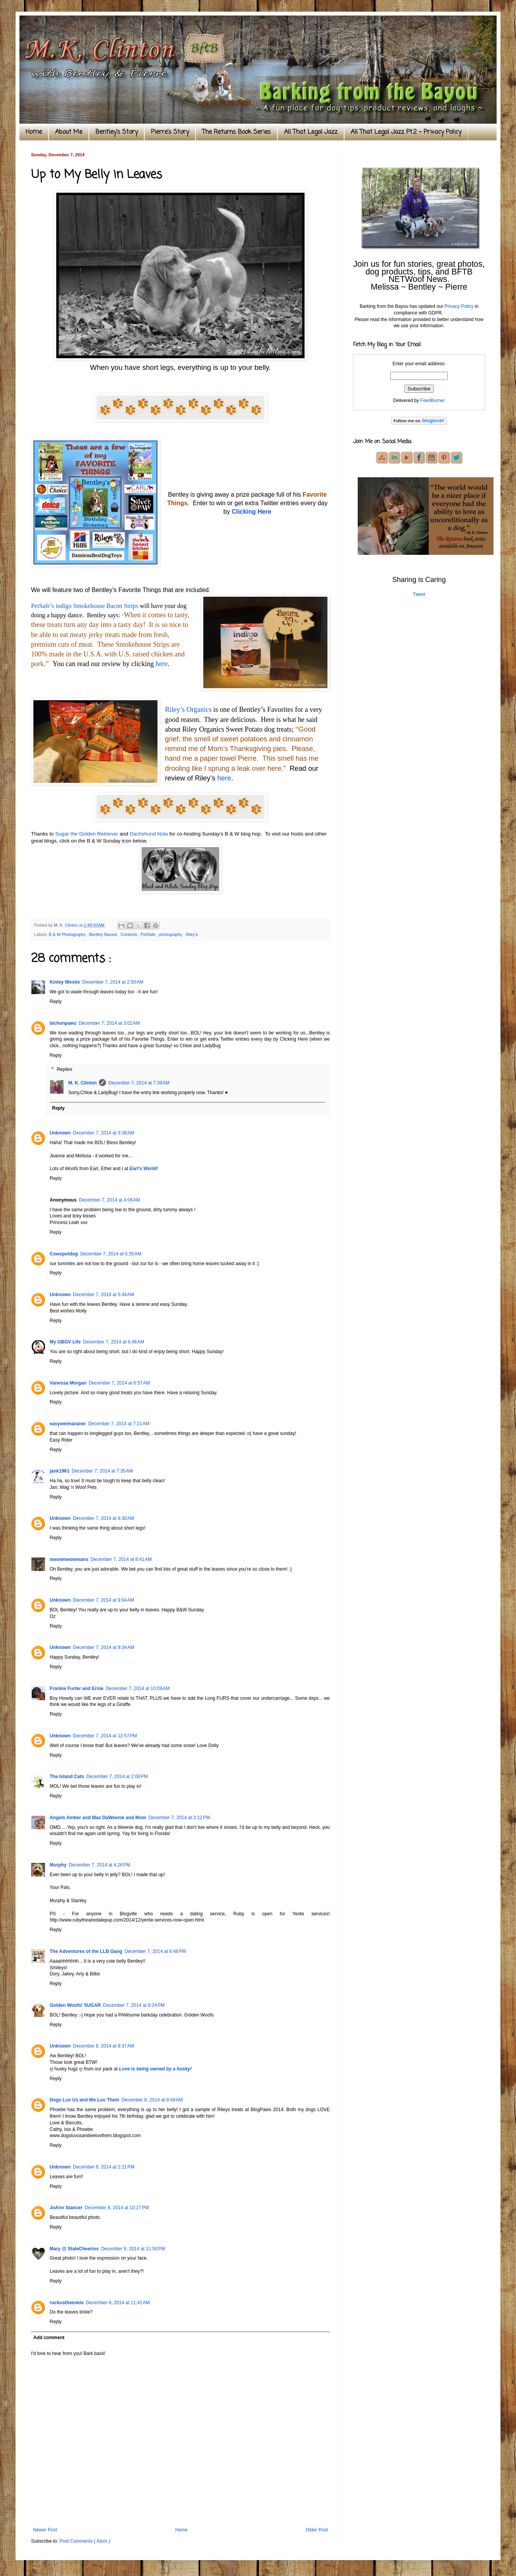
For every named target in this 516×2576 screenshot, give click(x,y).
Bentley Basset (103, 934)
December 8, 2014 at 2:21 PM (103, 2167)
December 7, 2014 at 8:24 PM (133, 2005)
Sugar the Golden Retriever (86, 834)
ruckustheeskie (66, 2302)
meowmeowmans (69, 1559)
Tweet (419, 594)
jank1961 (59, 1471)
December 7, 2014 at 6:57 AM (119, 1383)
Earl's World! (144, 1168)
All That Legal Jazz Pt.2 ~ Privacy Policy (406, 132)
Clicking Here (251, 511)
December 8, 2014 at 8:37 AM (103, 2046)
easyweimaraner (68, 1423)
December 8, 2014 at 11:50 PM (133, 2248)
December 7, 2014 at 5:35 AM (111, 1254)
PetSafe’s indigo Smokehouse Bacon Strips (84, 606)
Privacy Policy (459, 306)
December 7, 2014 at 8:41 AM (121, 1559)
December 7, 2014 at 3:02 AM (109, 1023)
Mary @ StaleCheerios (74, 2248)
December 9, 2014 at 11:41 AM (117, 2302)
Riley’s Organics (188, 709)
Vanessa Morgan (68, 1383)
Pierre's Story (170, 132)
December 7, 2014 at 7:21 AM (118, 1423)
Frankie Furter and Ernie (77, 1688)
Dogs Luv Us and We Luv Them (84, 2100)
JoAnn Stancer (66, 2207)
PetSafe (148, 934)
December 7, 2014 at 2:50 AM (113, 982)
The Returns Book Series (236, 132)
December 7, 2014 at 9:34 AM (103, 1647)
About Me (68, 132)
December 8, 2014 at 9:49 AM (152, 2100)
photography (171, 934)
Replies (64, 1069)
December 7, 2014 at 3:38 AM (103, 1133)
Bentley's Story (116, 132)
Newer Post (45, 2530)
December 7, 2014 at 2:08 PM (117, 1776)
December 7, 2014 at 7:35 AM (102, 1471)
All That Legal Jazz (311, 132)
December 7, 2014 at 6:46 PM (155, 1951)
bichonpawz (63, 1023)
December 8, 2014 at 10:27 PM (117, 2207)
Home (34, 132)
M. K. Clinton (82, 1083)
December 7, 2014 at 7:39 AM (139, 1083)
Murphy (58, 1865)
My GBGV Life (65, 1342)
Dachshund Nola (148, 834)
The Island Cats (67, 1776)
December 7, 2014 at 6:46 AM (113, 1342)
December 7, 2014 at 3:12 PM (179, 1817)
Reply (56, 1001)
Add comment (48, 2337)
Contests (130, 934)
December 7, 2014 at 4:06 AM (109, 1200)
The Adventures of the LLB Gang (86, 1951)
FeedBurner (432, 400)
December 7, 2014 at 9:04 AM (103, 1600)
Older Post (317, 2530)
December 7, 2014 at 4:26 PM (99, 1865)
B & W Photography (68, 934)
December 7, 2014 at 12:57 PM (105, 1736)
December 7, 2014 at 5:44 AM (103, 1294)
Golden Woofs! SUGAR (75, 2005)
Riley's (192, 934)
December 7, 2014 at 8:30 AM (103, 1518)
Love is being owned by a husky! (155, 2069)
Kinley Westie (65, 982)
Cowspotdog (64, 1254)
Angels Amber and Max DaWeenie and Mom (98, 1817)
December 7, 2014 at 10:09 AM (138, 1688)
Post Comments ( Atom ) (84, 2541)
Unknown (60, 1133)
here (162, 664)
